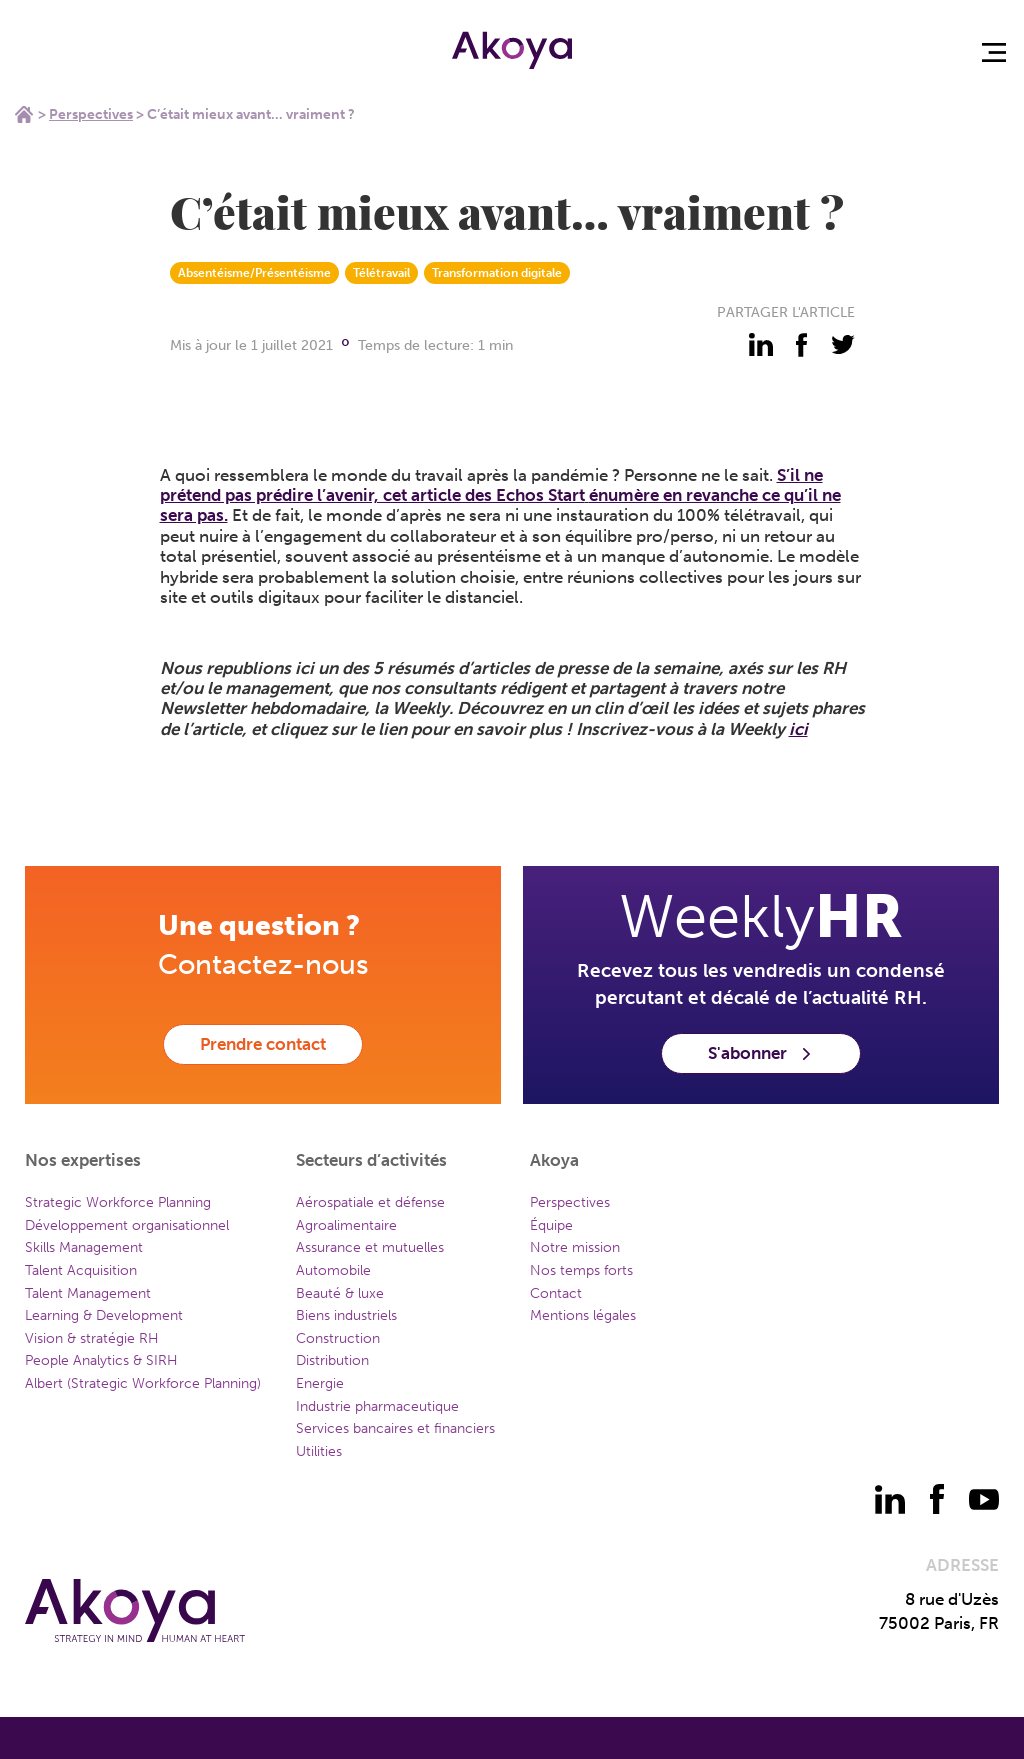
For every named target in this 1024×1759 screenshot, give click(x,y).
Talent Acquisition (81, 1270)
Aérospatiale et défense (370, 1202)
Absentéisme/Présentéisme (254, 273)
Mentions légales (583, 1315)
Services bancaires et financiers (395, 1428)
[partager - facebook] (802, 345)
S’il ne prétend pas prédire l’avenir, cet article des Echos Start (491, 485)
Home (24, 114)
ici (798, 729)
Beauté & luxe (340, 1293)
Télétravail (381, 273)
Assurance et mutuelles (370, 1247)
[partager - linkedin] (761, 345)
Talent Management (88, 1293)
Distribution (332, 1360)
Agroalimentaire (346, 1225)
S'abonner (761, 1053)
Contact (556, 1293)
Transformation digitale (497, 273)
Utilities (319, 1451)
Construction (338, 1338)
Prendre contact (263, 1044)
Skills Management (84, 1247)
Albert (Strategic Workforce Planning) (143, 1383)
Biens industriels (346, 1315)
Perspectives (91, 114)
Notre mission (575, 1247)
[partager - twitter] (843, 345)
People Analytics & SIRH (101, 1360)
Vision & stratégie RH (92, 1338)
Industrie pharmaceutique (377, 1406)
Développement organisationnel (127, 1225)
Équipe (551, 1225)
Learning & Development (104, 1315)
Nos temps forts (581, 1270)
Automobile (333, 1270)
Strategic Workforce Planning (118, 1202)
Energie (320, 1383)
